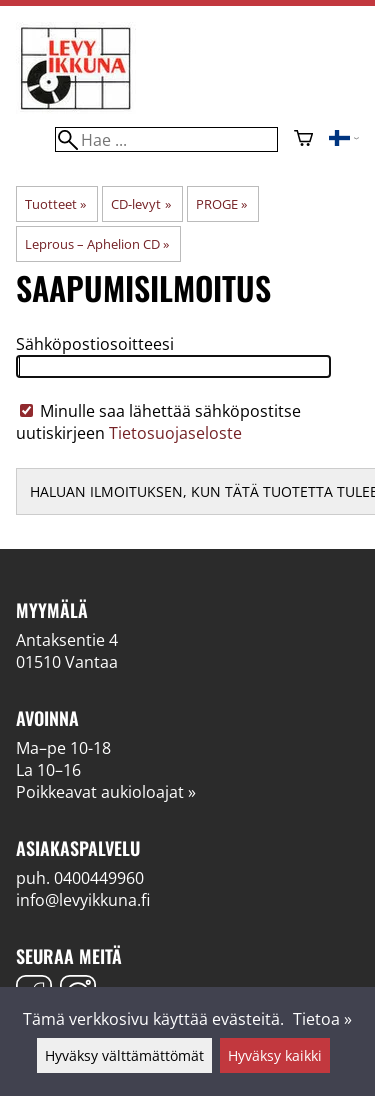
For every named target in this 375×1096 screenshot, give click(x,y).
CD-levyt (140, 204)
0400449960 (99, 878)
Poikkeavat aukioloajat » (106, 792)
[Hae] (166, 139)
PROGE (221, 204)
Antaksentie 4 (67, 640)
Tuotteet (55, 204)
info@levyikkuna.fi (83, 900)
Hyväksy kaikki (275, 1055)
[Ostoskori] (303, 140)
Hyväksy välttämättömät (124, 1055)
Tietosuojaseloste (175, 433)
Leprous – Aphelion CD (97, 244)
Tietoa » (322, 1019)
